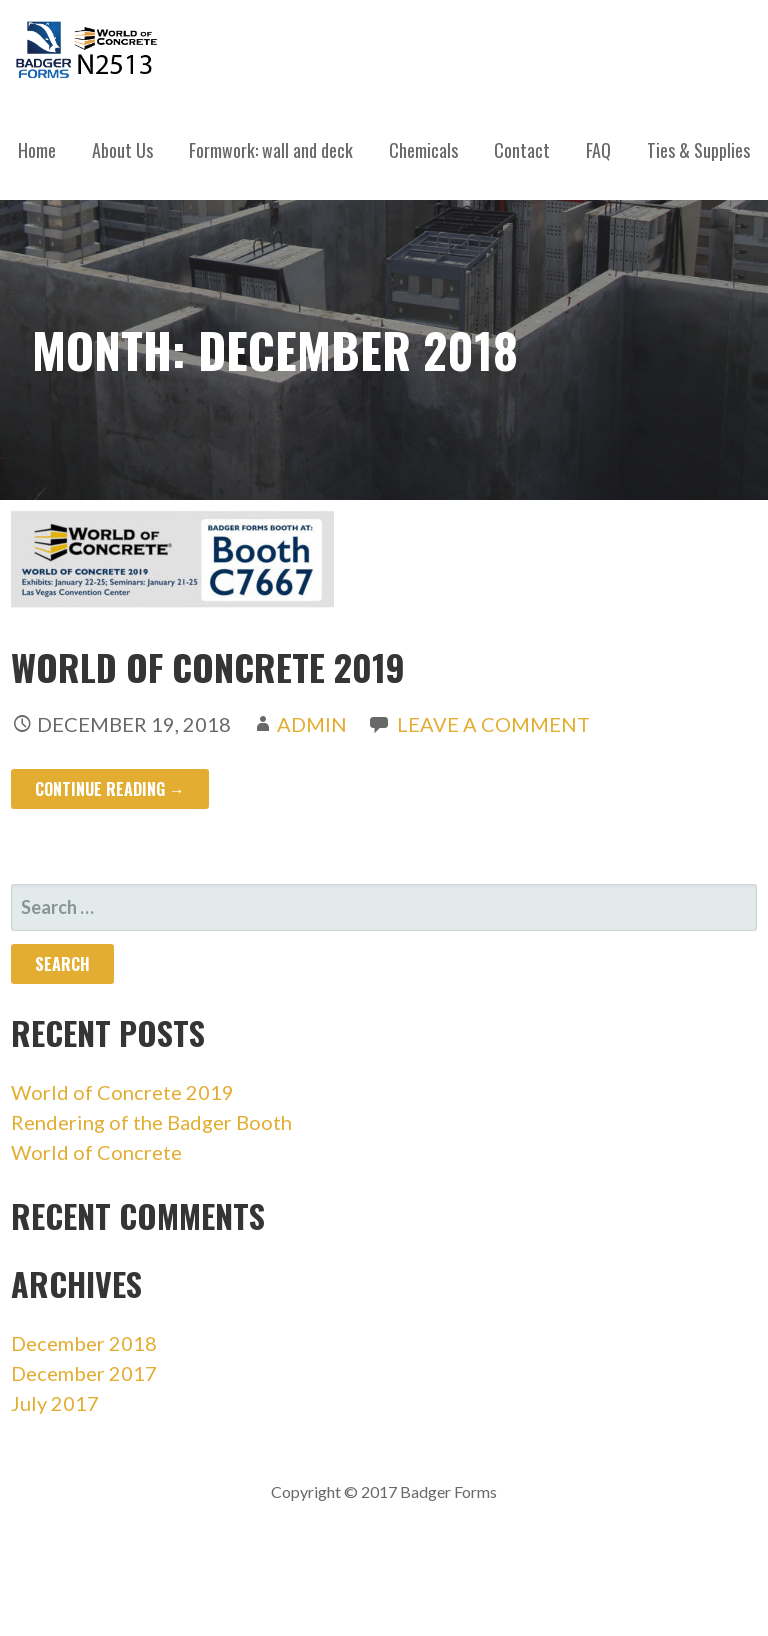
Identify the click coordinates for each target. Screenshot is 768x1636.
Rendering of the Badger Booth (151, 1122)
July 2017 (55, 1403)
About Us (122, 150)
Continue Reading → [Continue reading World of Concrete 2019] (110, 789)
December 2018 (84, 1343)
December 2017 (84, 1373)
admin (312, 724)
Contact (522, 150)
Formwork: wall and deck (271, 150)
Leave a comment (493, 724)
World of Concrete (96, 1152)
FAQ (598, 150)
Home (37, 150)
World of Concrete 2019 (208, 666)
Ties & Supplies (698, 150)
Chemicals (423, 150)
